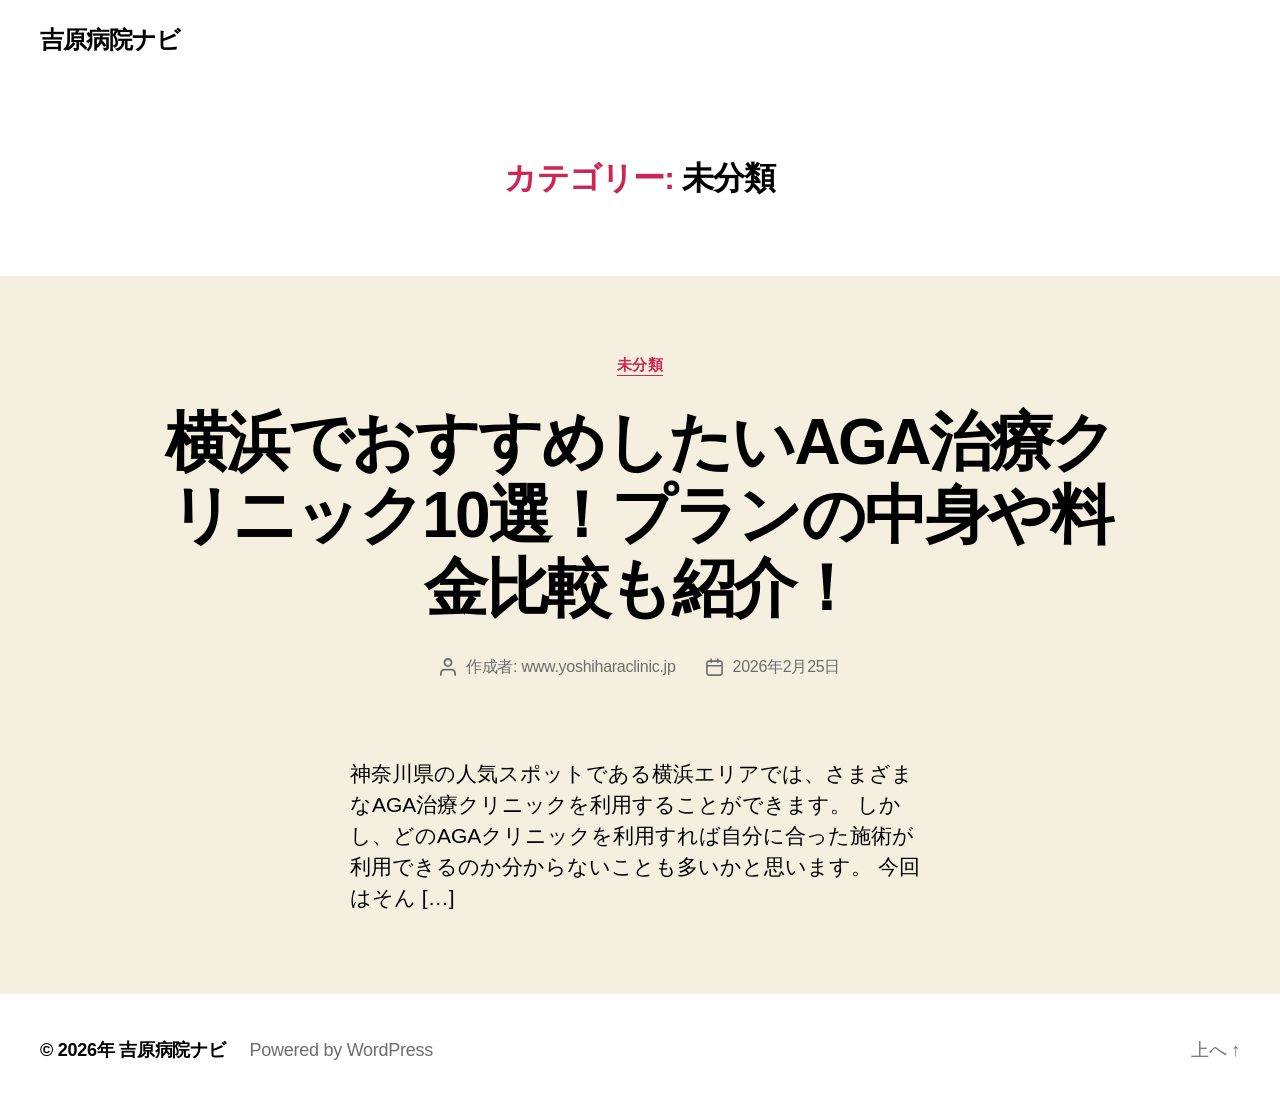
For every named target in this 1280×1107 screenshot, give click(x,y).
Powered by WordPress (341, 1050)
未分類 (640, 364)
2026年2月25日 (787, 666)
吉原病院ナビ (110, 40)
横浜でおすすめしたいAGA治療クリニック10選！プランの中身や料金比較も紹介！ (640, 515)
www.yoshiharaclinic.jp (598, 666)
